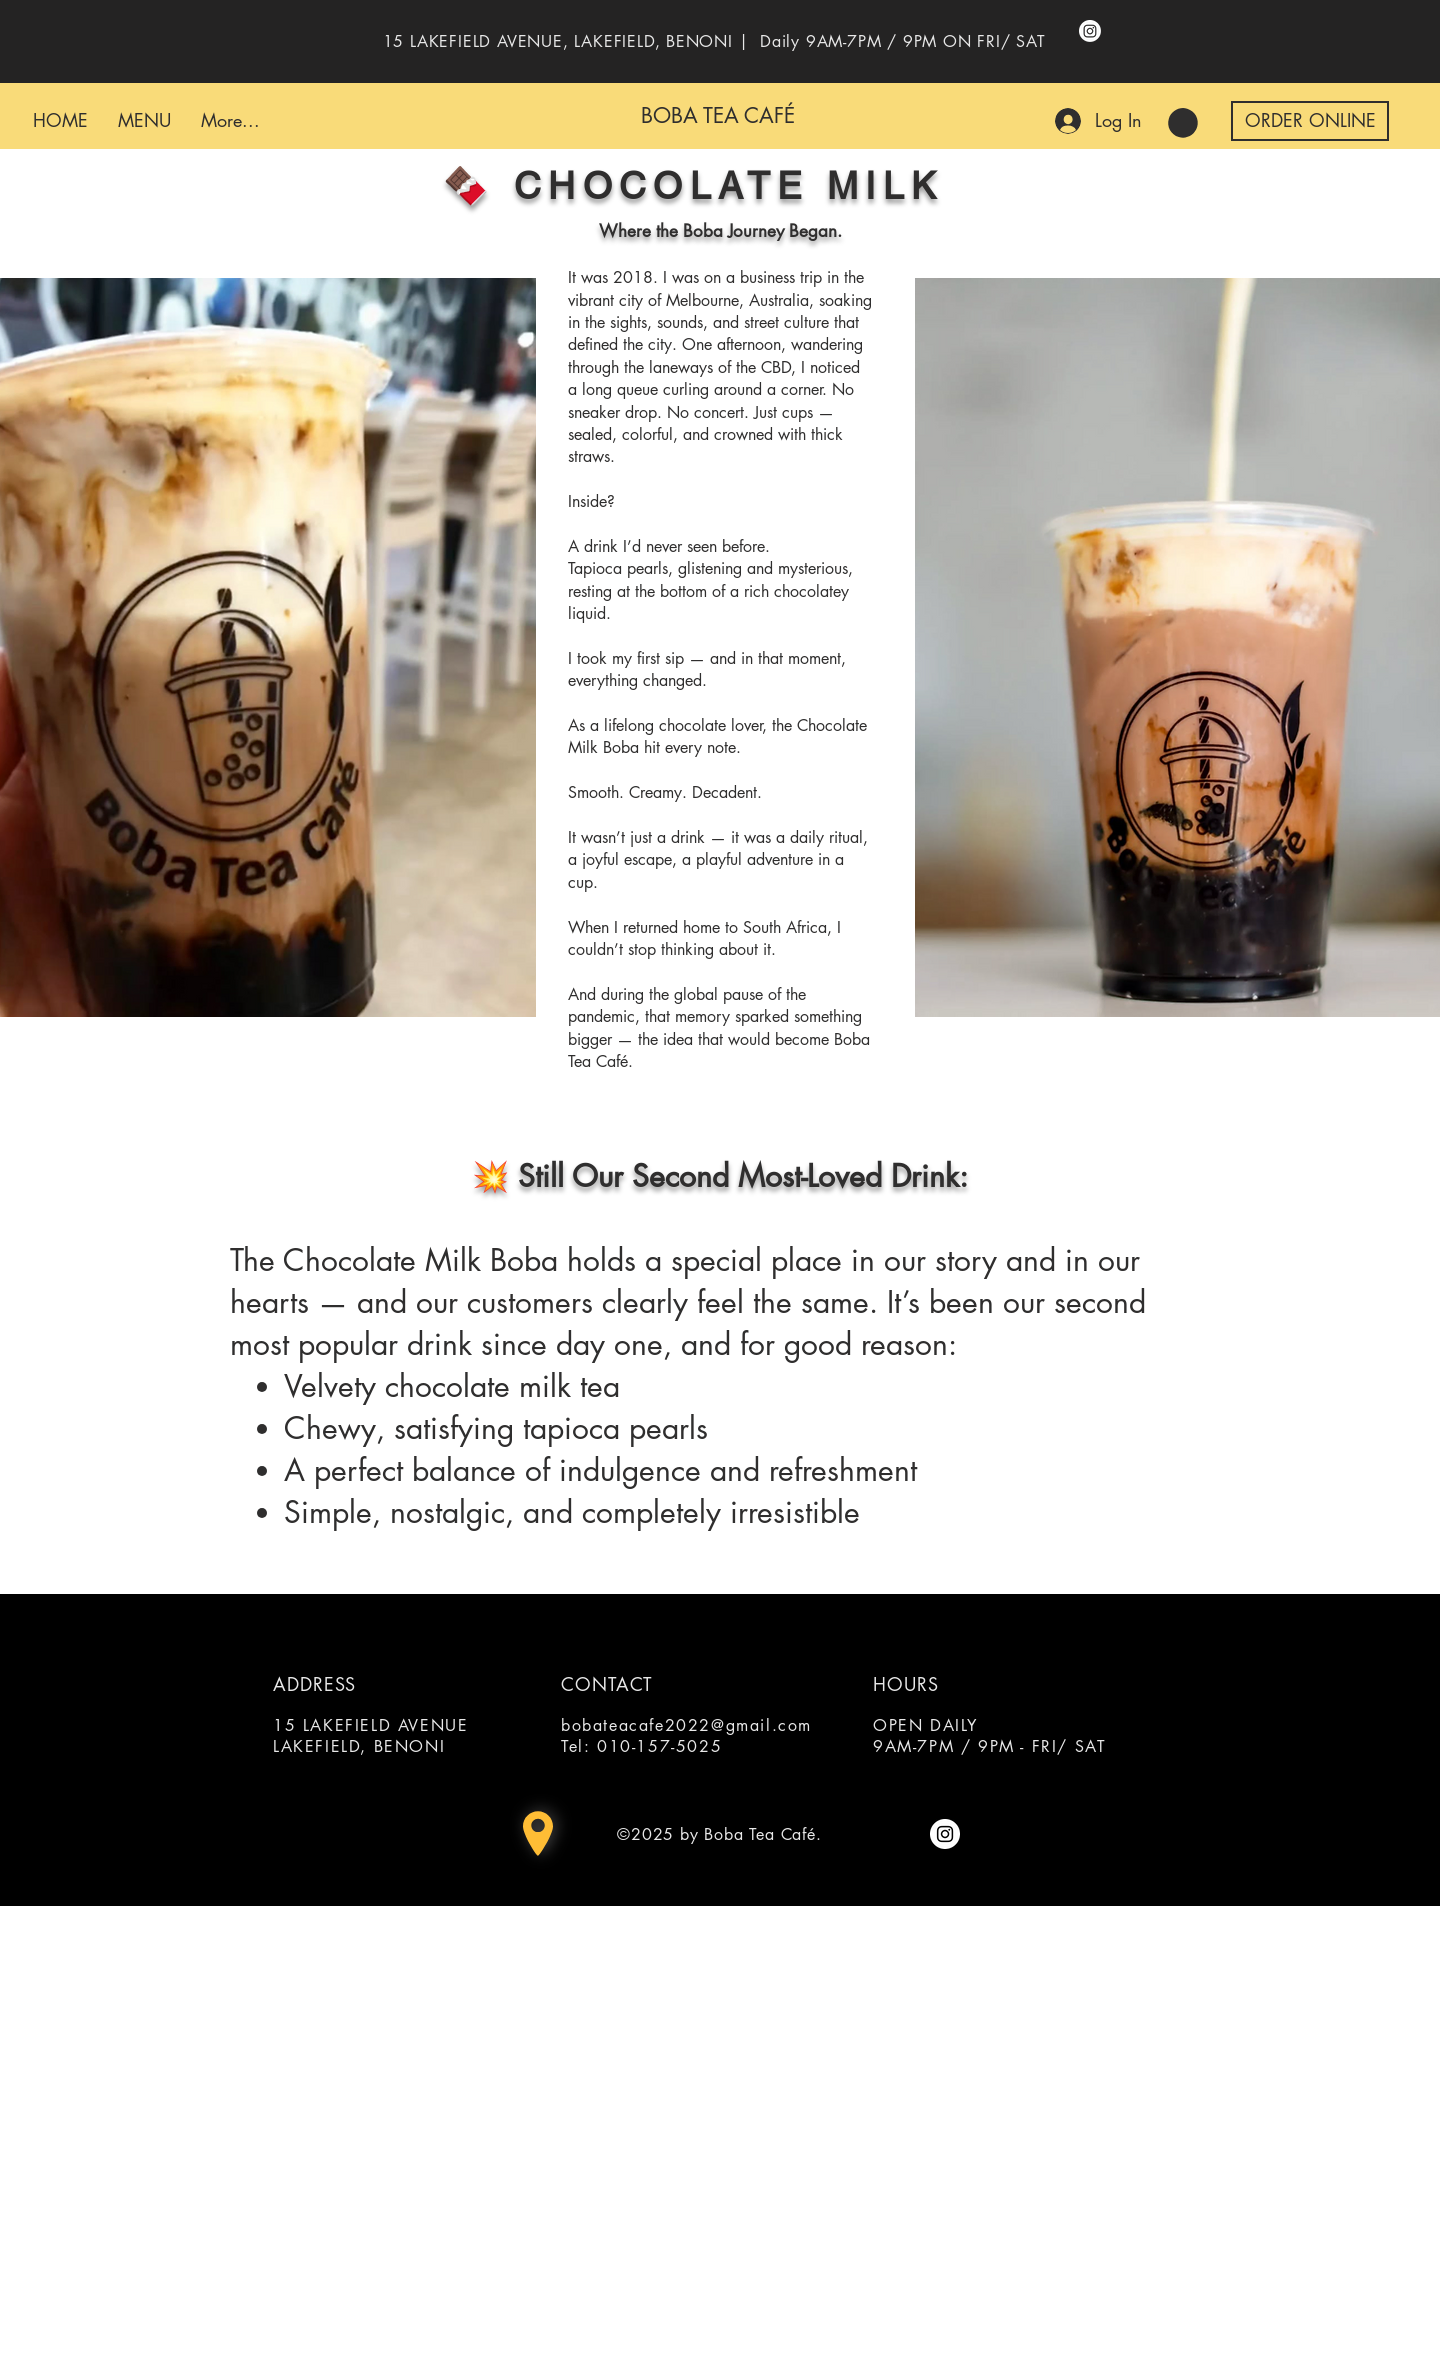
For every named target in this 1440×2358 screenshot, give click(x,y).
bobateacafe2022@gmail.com (686, 1725)
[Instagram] (1090, 31)
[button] (1183, 123)
